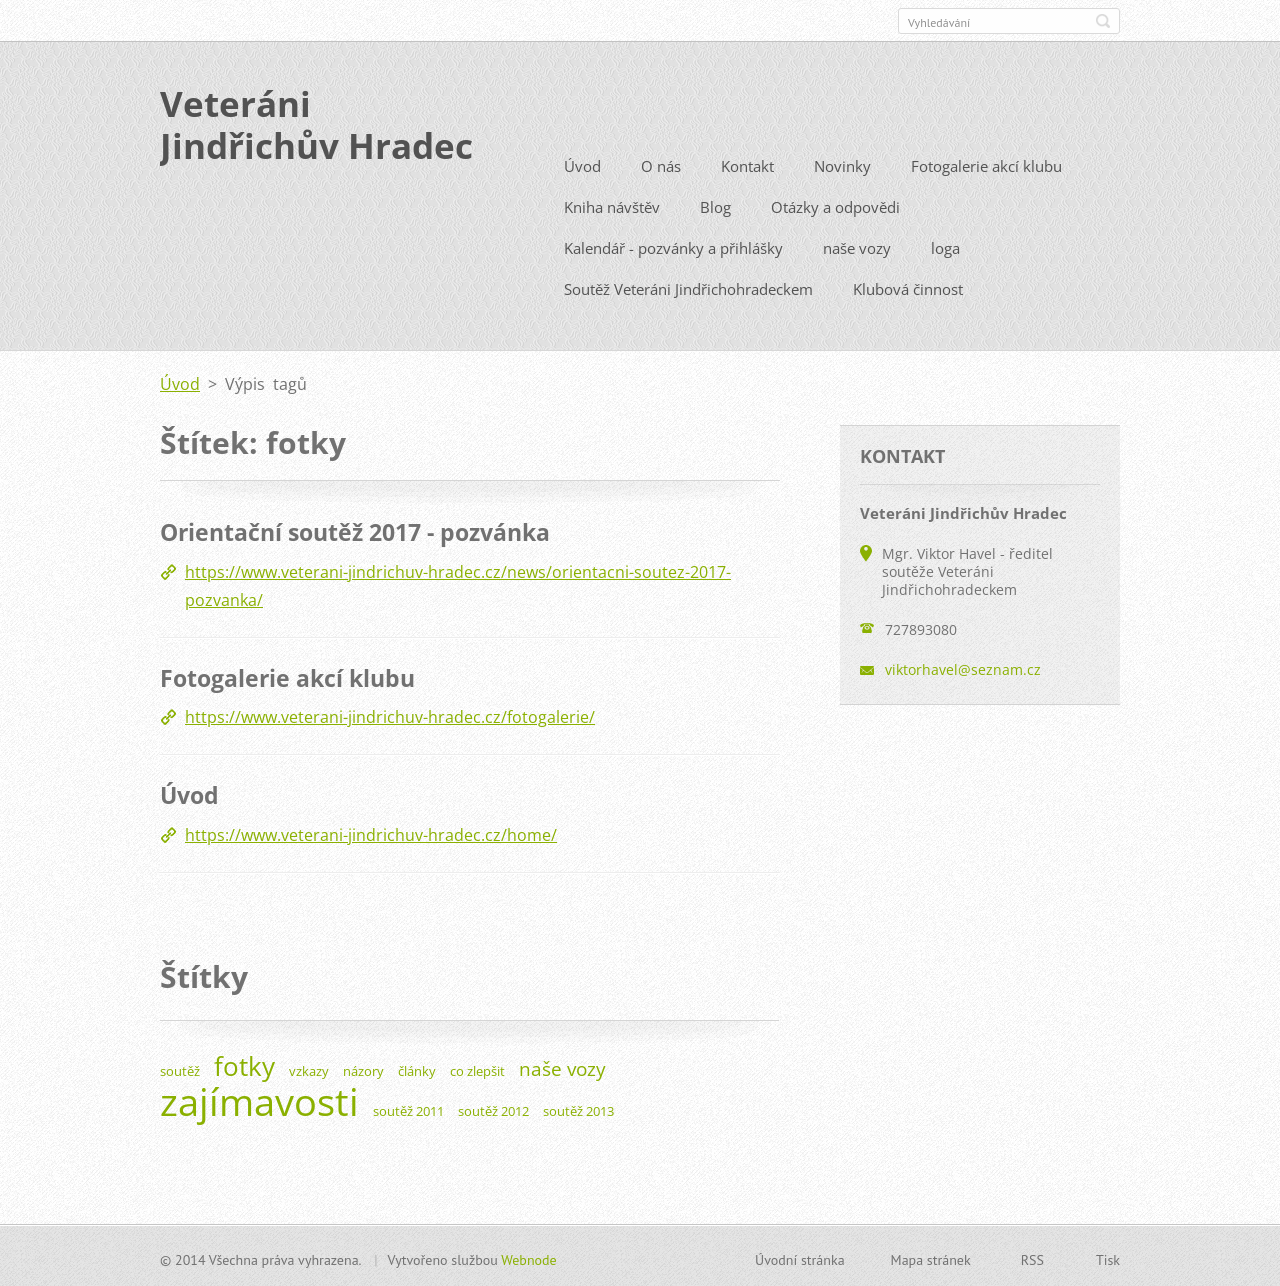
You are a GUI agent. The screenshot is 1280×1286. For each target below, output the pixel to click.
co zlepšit (477, 1068)
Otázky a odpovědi (835, 205)
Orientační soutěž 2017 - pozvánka (355, 530)
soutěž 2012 (493, 1108)
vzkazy (309, 1068)
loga (945, 246)
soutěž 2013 (578, 1108)
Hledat (1103, 21)
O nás (661, 164)
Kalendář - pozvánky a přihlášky (673, 246)
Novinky (842, 164)
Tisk (1108, 1257)
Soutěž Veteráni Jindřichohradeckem (688, 287)
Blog (715, 205)
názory (363, 1068)
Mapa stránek (931, 1257)
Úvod (582, 164)
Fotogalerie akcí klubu (986, 164)
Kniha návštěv (612, 205)
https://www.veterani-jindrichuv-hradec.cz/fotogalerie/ (390, 715)
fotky (244, 1063)
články (417, 1068)
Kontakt (747, 164)
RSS (1032, 1257)
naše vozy (857, 246)
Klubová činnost (908, 287)
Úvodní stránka (800, 1257)
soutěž (180, 1068)
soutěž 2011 (408, 1108)
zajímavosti (259, 1098)
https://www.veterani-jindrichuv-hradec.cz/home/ (371, 832)
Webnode (528, 1257)
